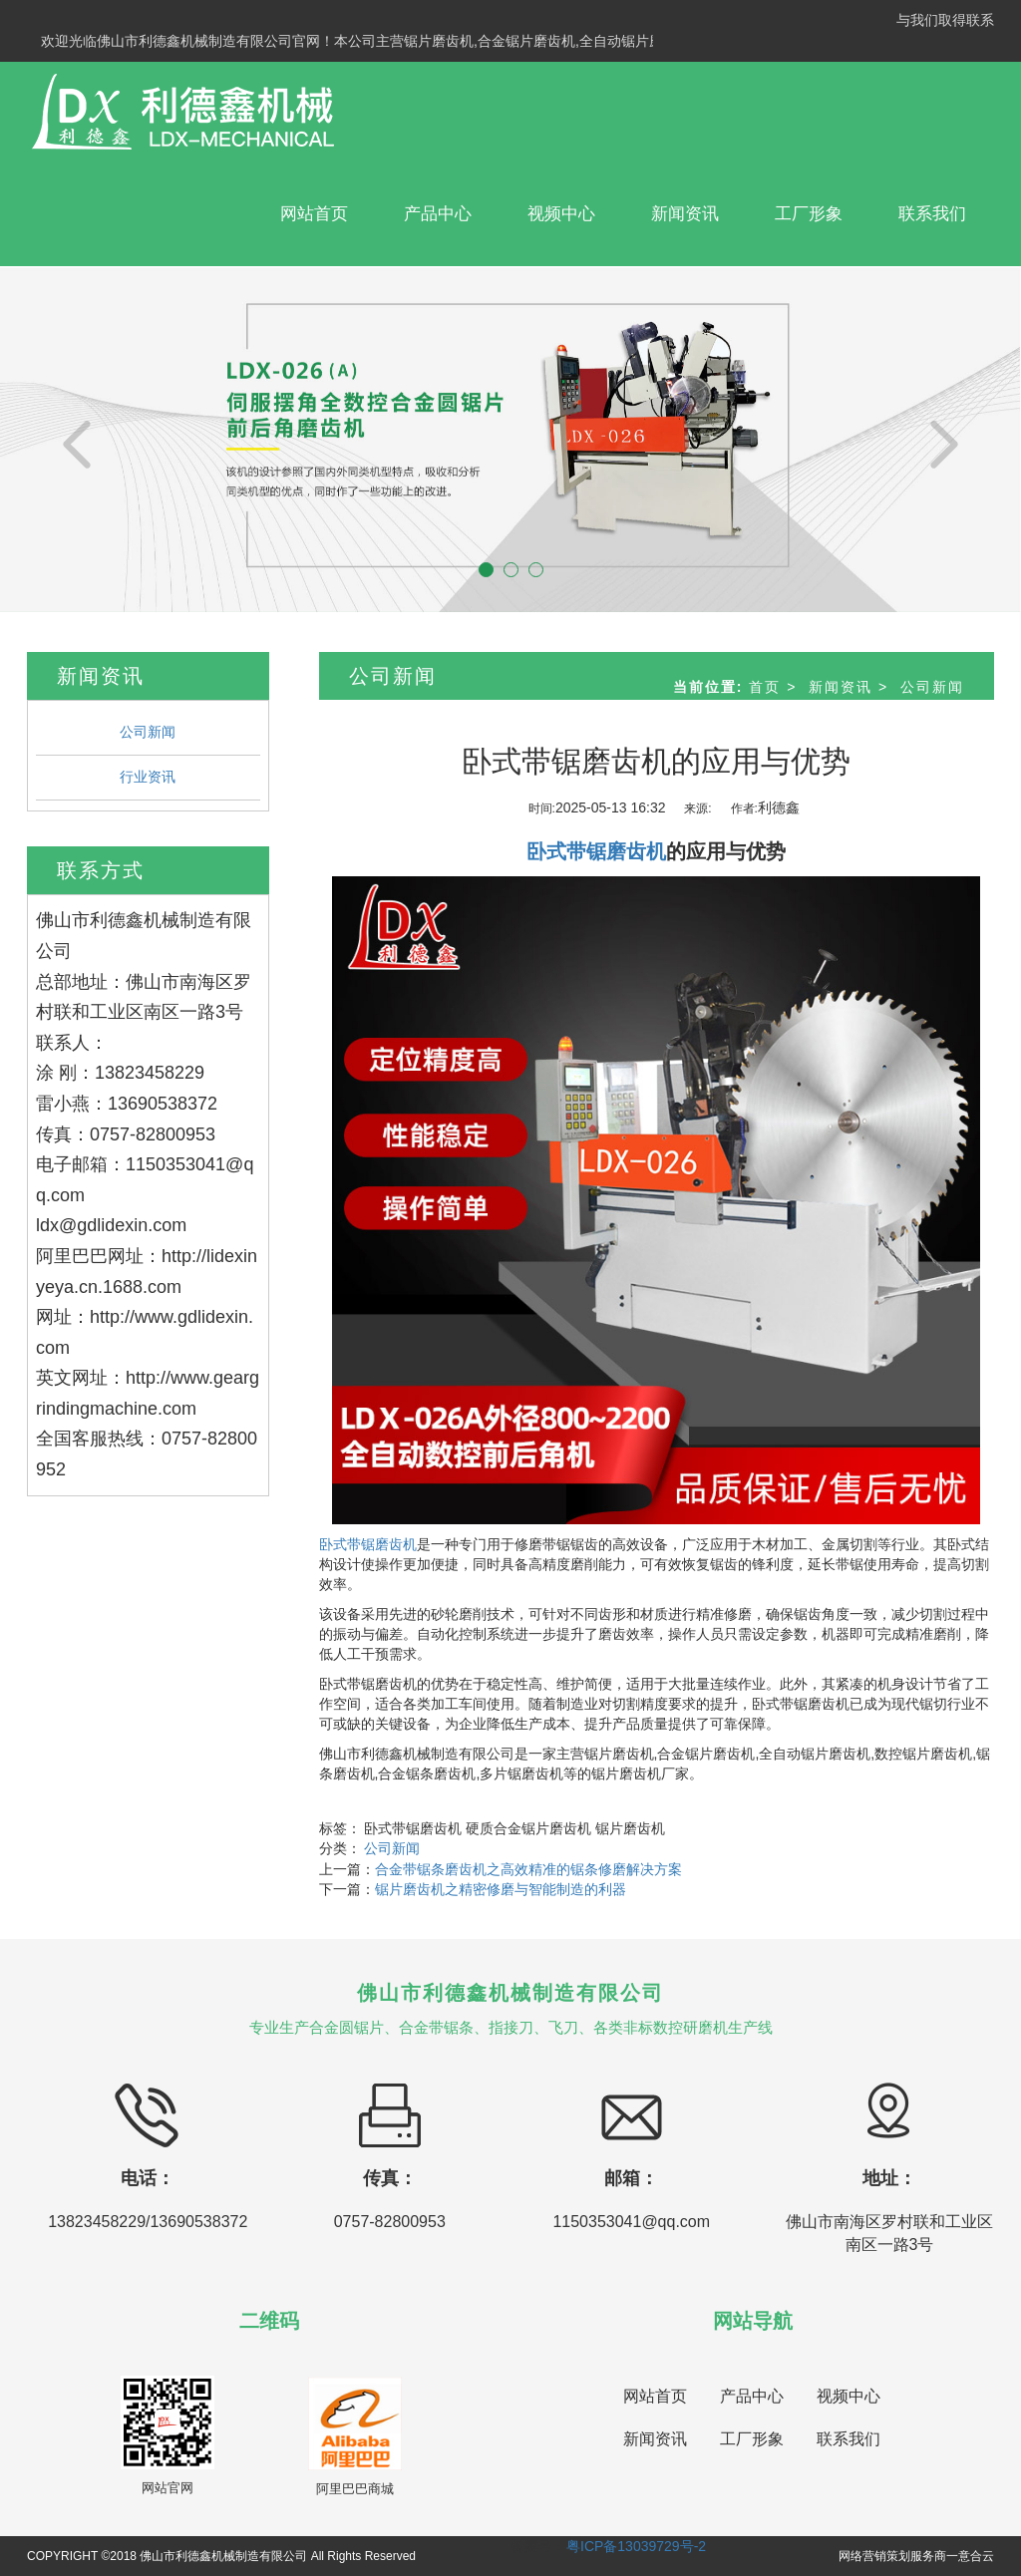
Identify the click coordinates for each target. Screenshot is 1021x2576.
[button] (77, 439)
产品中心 (438, 213)
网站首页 (314, 213)
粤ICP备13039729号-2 (636, 2546)
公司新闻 (147, 732)
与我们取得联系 (945, 20)
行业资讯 (147, 777)
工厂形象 (809, 213)
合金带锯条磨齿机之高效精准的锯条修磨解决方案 (528, 1869)
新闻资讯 (685, 213)
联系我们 (932, 213)
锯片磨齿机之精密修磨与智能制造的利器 (500, 1889)
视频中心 (561, 213)
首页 (765, 687)
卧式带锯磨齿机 (368, 1544)
